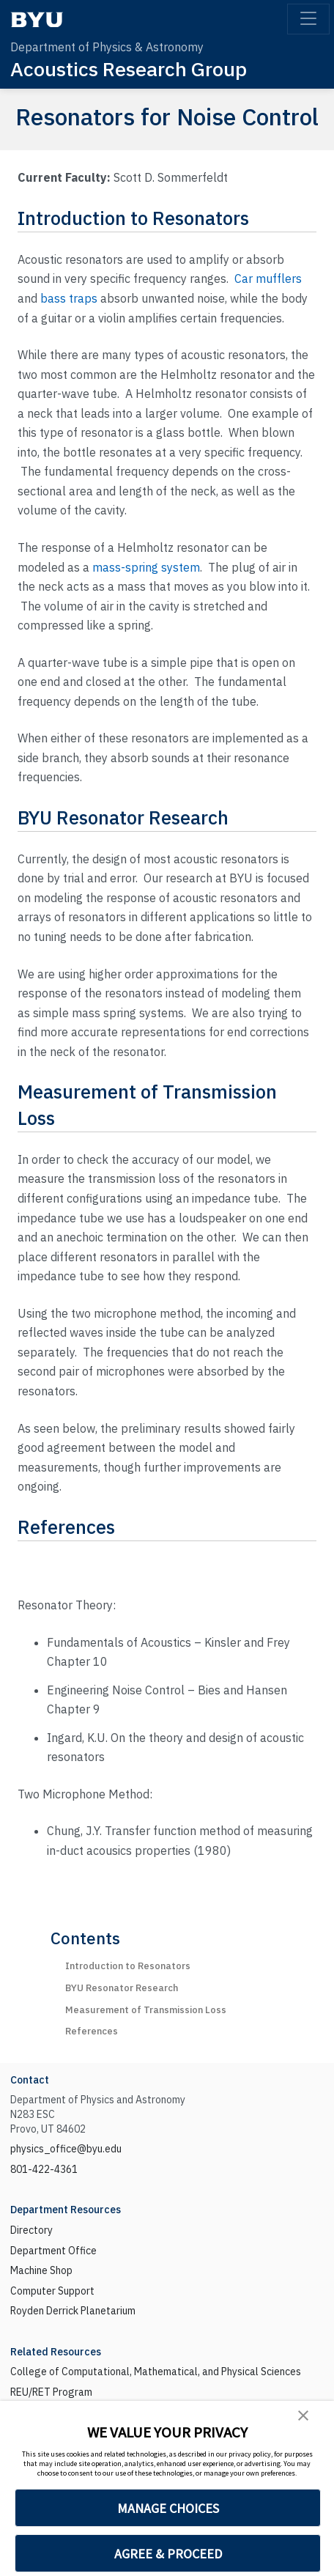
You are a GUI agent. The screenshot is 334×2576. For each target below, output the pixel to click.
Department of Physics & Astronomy (107, 47)
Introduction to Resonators (127, 1966)
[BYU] (36, 19)
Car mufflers (268, 278)
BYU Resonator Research (121, 1988)
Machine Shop (41, 2270)
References (91, 2031)
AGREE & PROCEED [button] (168, 2553)
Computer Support (52, 2291)
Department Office (53, 2250)
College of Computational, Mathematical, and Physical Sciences (155, 2371)
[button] (303, 2415)
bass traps (68, 298)
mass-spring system (146, 567)
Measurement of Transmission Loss (145, 2010)
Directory (31, 2230)
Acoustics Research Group (128, 68)
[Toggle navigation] (308, 19)
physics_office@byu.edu (66, 2148)
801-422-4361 (44, 2169)
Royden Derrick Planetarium (73, 2310)
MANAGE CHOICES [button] (168, 2508)
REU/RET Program (51, 2392)
